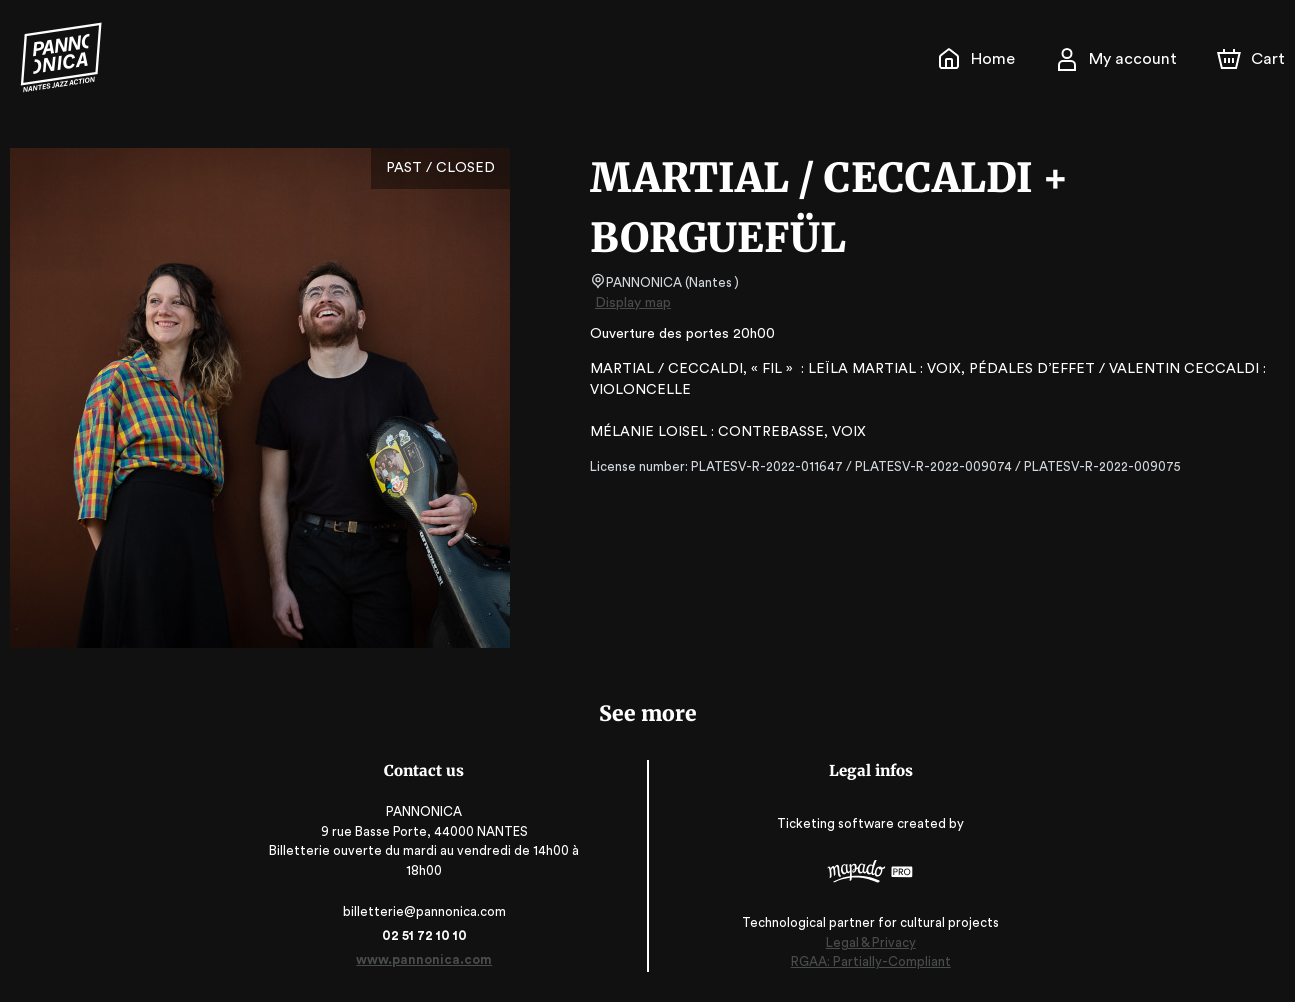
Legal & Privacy (867, 942)
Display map (633, 303)
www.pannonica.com (427, 959)
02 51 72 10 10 (427, 935)
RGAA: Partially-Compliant (867, 962)
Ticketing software (835, 823)
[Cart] (1253, 59)
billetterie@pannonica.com (427, 911)
